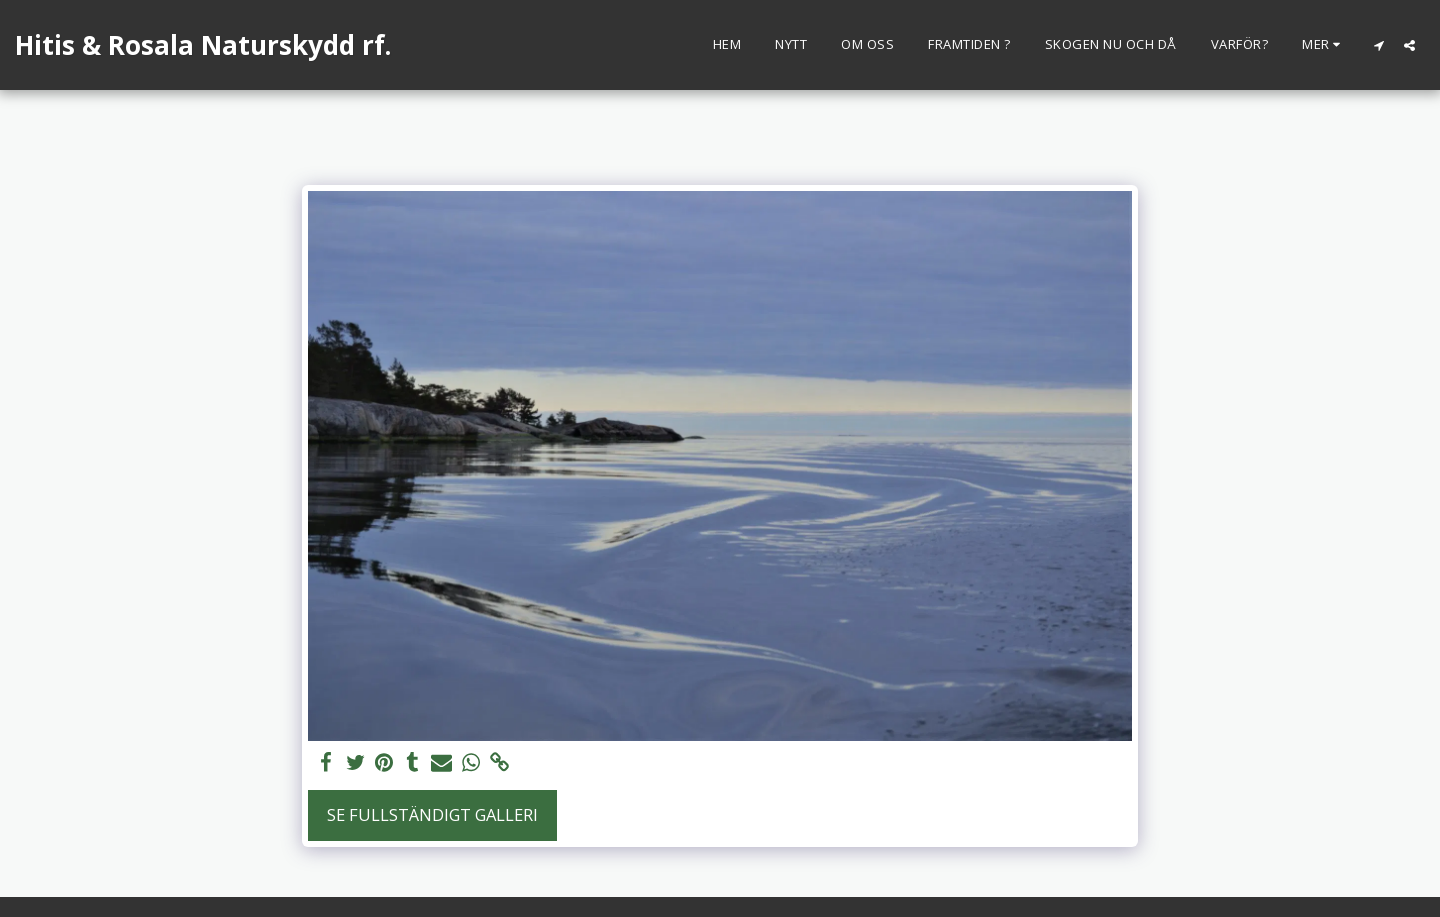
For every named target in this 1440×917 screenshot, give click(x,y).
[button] (1378, 45)
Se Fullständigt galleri (432, 814)
